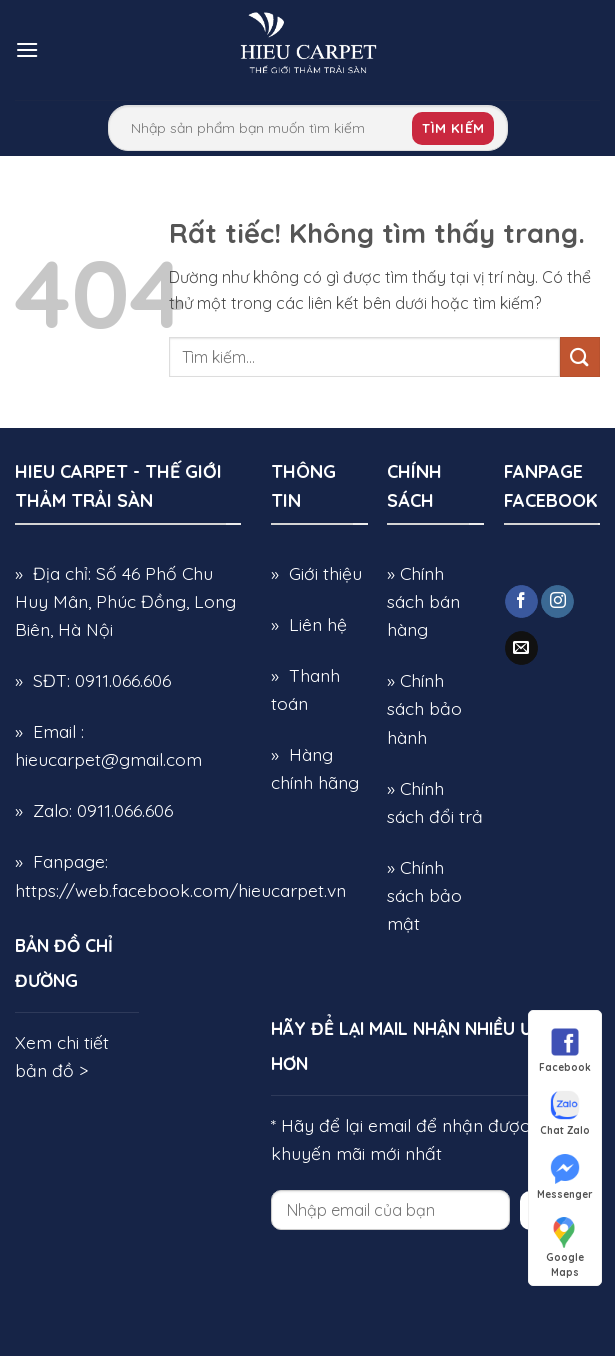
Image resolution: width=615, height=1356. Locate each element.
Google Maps (565, 1239)
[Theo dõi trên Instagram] (557, 602)
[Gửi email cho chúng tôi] (521, 648)
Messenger (565, 1176)
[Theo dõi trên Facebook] (521, 602)
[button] (27, 49)
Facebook (565, 1049)
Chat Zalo (565, 1112)
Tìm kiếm (453, 128)
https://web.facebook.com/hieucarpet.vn (180, 890)
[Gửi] (580, 356)
